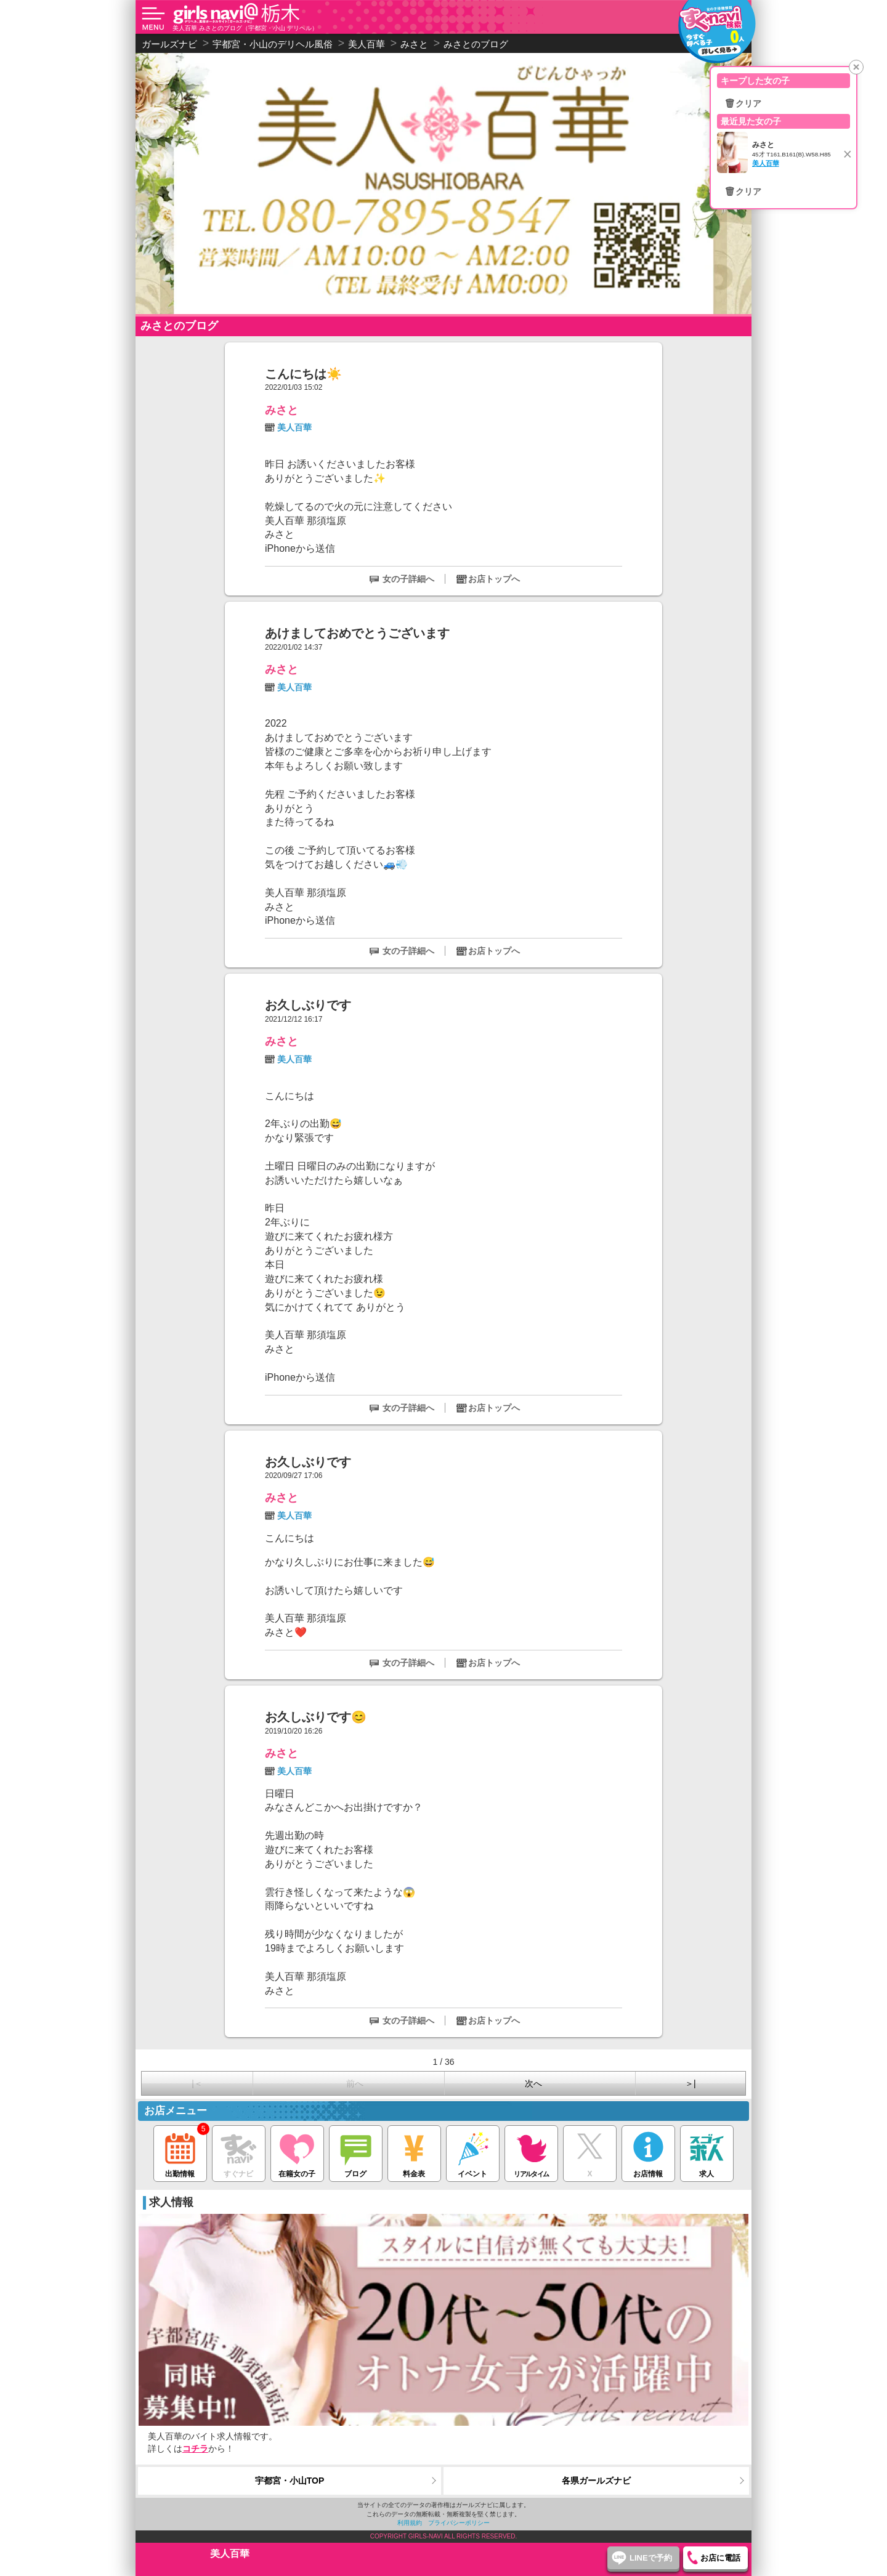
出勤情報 (180, 2152)
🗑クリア (742, 103)
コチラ (195, 2448)
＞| (690, 2083)
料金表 (414, 2152)
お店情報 (648, 2152)
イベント (473, 2152)
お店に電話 (720, 2557)
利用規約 (409, 2522)
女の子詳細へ (408, 579)
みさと (281, 410)
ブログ (356, 2152)
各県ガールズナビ (596, 2480)
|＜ (197, 2083)
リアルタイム (531, 2152)
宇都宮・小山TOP (290, 2480)
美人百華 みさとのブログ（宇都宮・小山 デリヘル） (245, 28)
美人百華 (294, 427)
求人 (707, 2152)
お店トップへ (494, 579)
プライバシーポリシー (459, 2522)
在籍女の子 (297, 2152)
